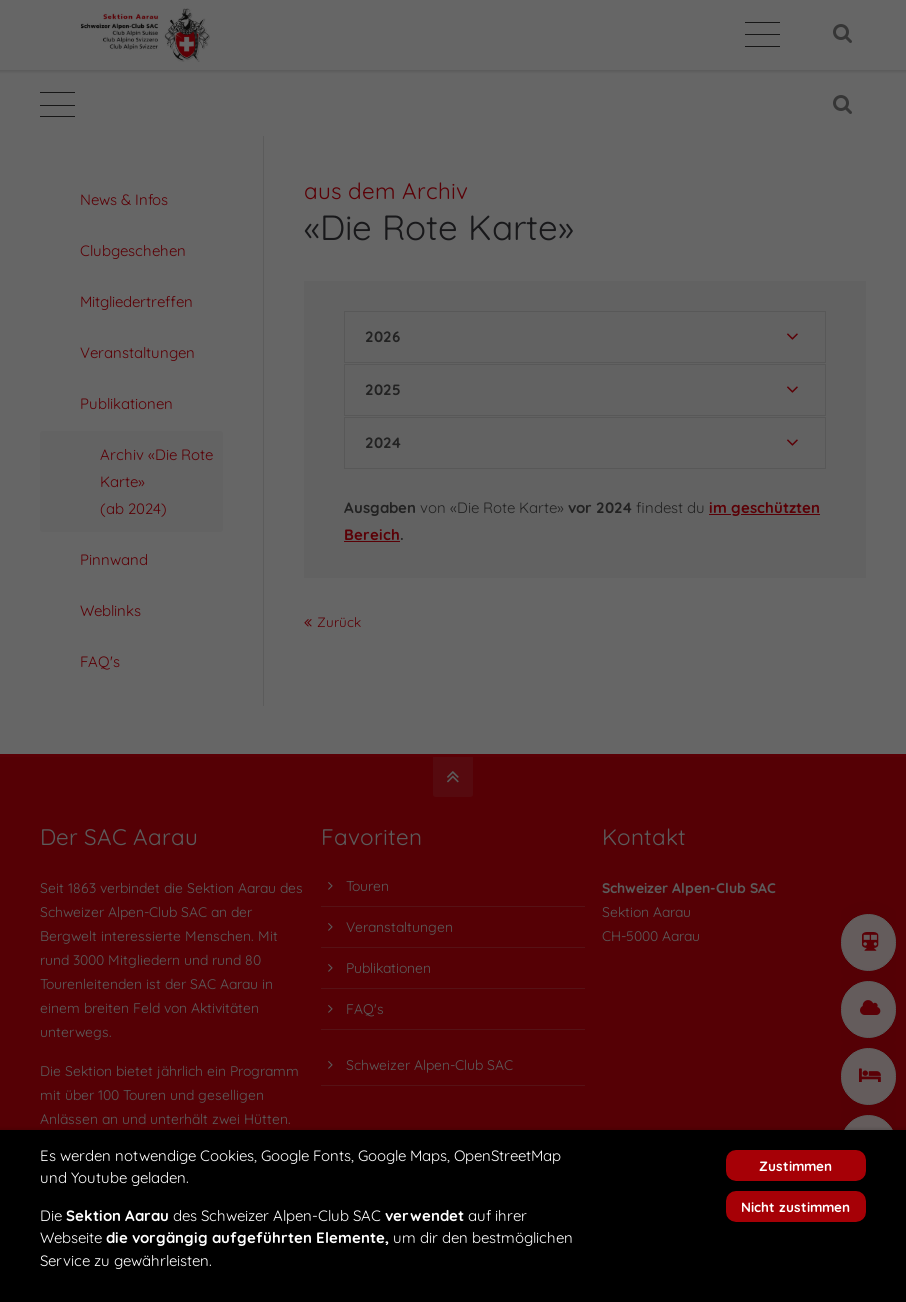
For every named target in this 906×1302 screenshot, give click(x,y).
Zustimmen (795, 1165)
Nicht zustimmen (795, 1206)
